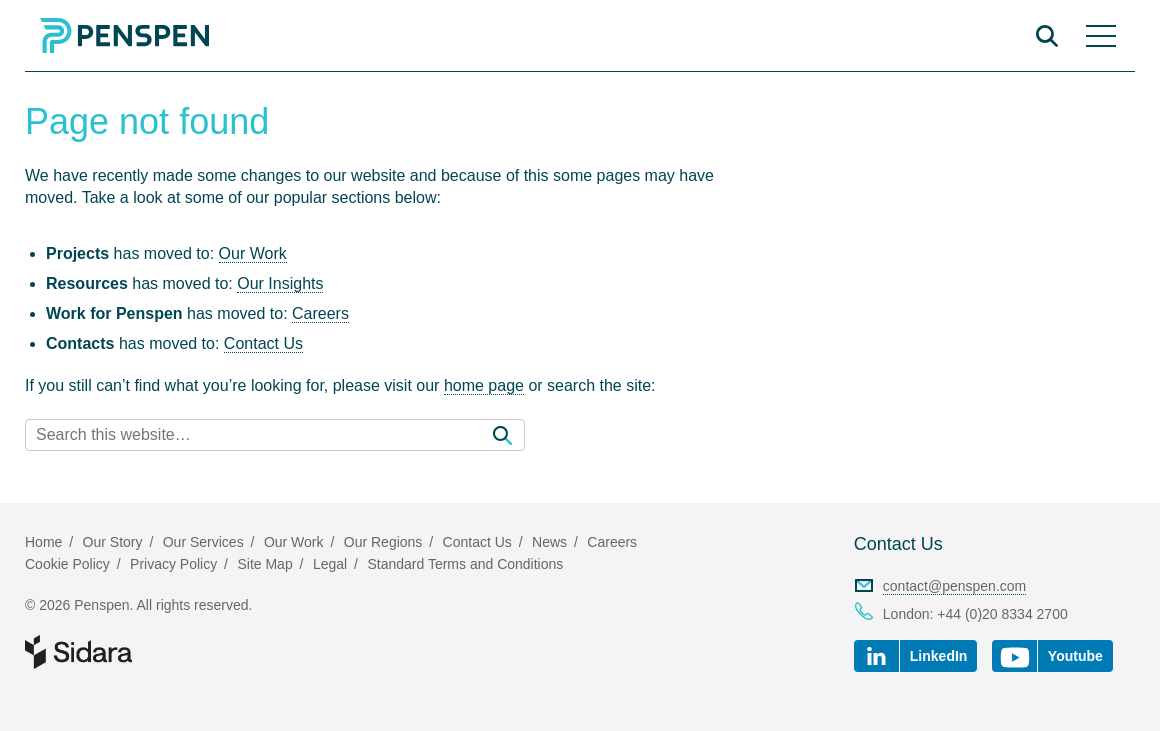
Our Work (253, 253)
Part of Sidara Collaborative (143, 652)
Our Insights (280, 283)
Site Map (264, 564)
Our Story (113, 542)
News (549, 542)
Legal (330, 564)
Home (43, 542)
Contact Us (263, 343)
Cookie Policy (67, 564)
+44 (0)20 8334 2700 (1002, 614)
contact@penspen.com (954, 586)
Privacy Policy (173, 564)
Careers (320, 313)
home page (484, 385)
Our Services (203, 542)
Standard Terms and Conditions (465, 564)
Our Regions (383, 542)
